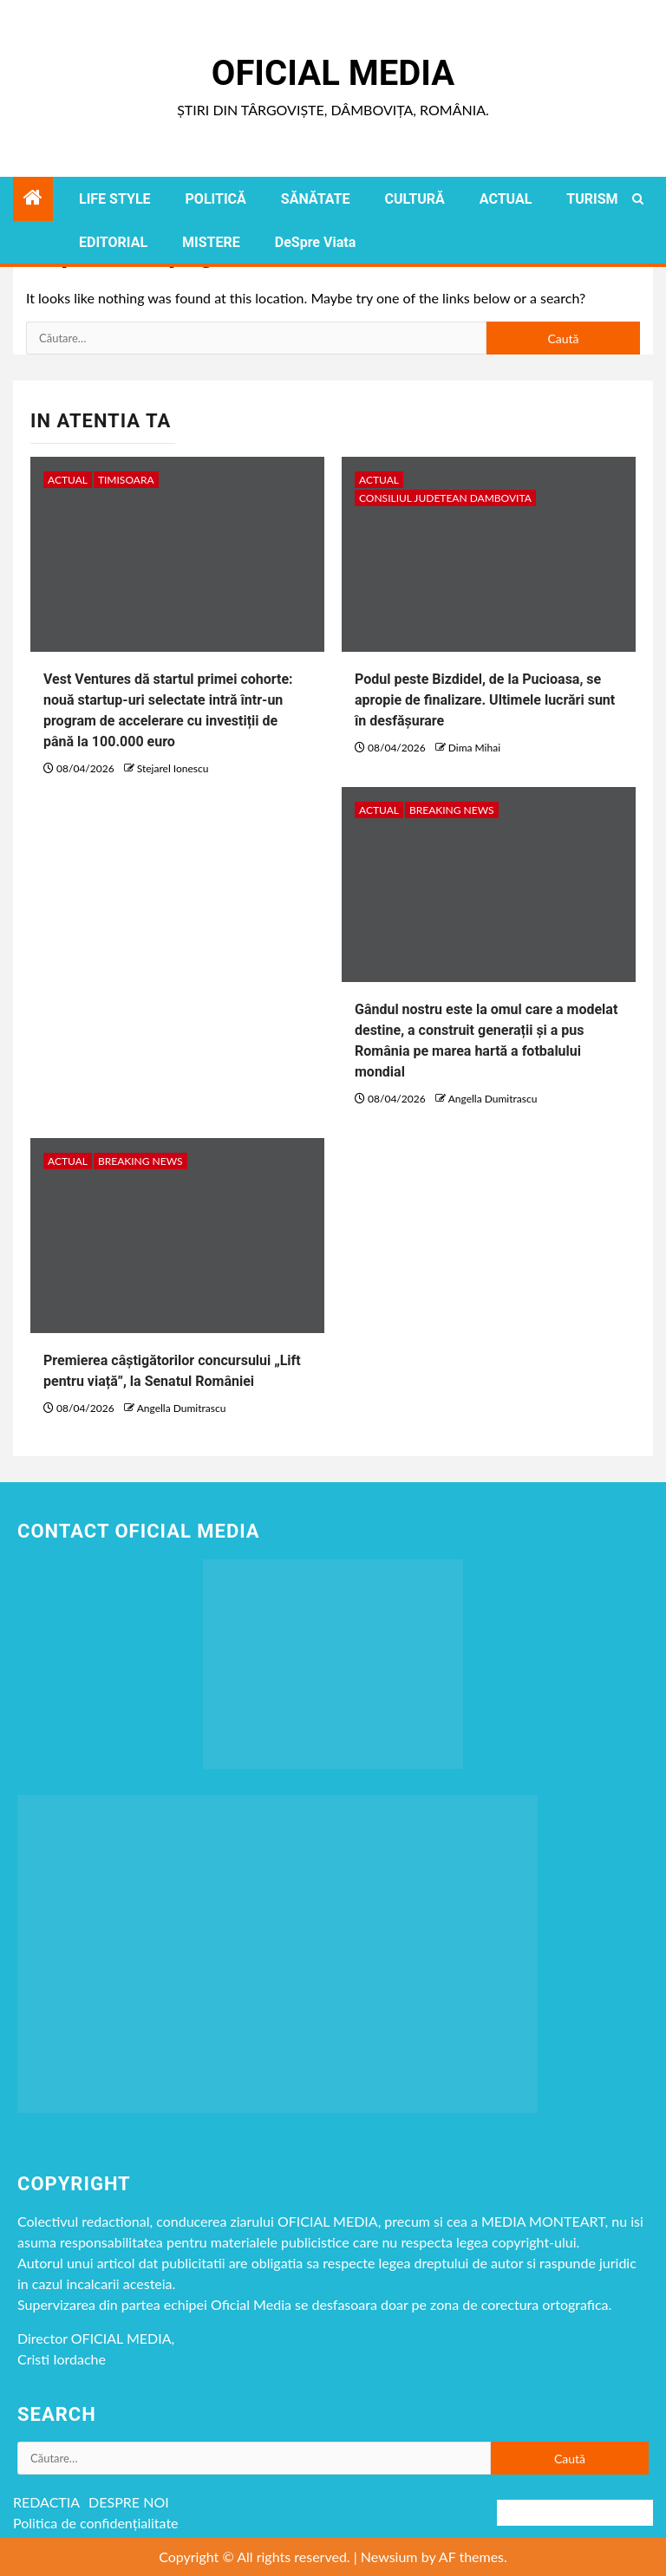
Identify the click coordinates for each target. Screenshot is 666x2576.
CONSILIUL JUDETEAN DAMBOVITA (445, 497)
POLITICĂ (216, 199)
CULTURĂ (414, 199)
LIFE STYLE (115, 199)
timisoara (126, 479)
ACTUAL (506, 199)
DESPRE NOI (128, 2502)
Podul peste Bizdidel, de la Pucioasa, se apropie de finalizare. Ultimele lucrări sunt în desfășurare (485, 700)
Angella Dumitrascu (493, 1098)
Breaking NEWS (451, 809)
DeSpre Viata (315, 242)
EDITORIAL (113, 242)
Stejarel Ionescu (173, 768)
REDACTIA (46, 2502)
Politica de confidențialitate (96, 2522)
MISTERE (211, 242)
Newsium (389, 2556)
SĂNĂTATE (315, 199)
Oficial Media (333, 73)
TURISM (591, 199)
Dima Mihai (474, 747)
